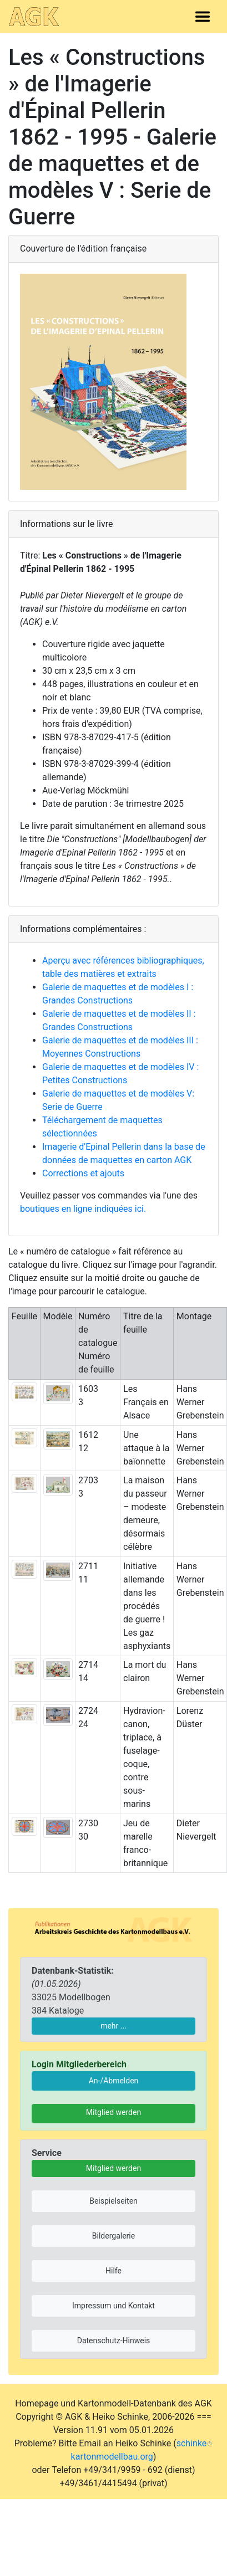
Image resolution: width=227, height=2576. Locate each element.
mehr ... (113, 2025)
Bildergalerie (113, 2235)
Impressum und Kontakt (113, 2305)
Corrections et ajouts (83, 1173)
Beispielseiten (113, 2200)
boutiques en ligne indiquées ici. (83, 1209)
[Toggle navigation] (202, 17)
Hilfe (113, 2270)
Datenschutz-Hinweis (113, 2340)
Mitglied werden (113, 2112)
